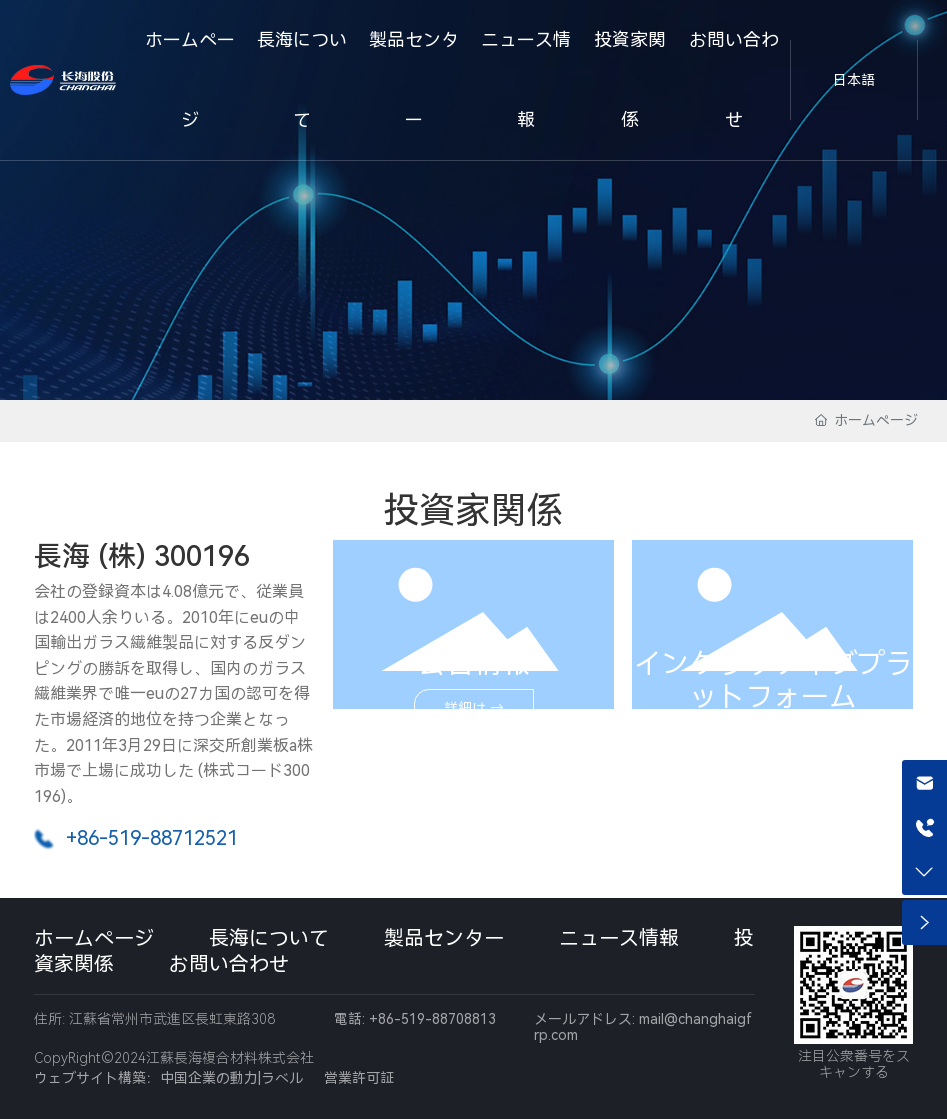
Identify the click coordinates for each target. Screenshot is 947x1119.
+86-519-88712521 (152, 838)
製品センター (444, 938)
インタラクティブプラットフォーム (773, 680)
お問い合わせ (229, 964)
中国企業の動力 (209, 1078)
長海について (269, 938)
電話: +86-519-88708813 (415, 1019)
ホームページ (94, 938)
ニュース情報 (619, 938)
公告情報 (474, 663)
